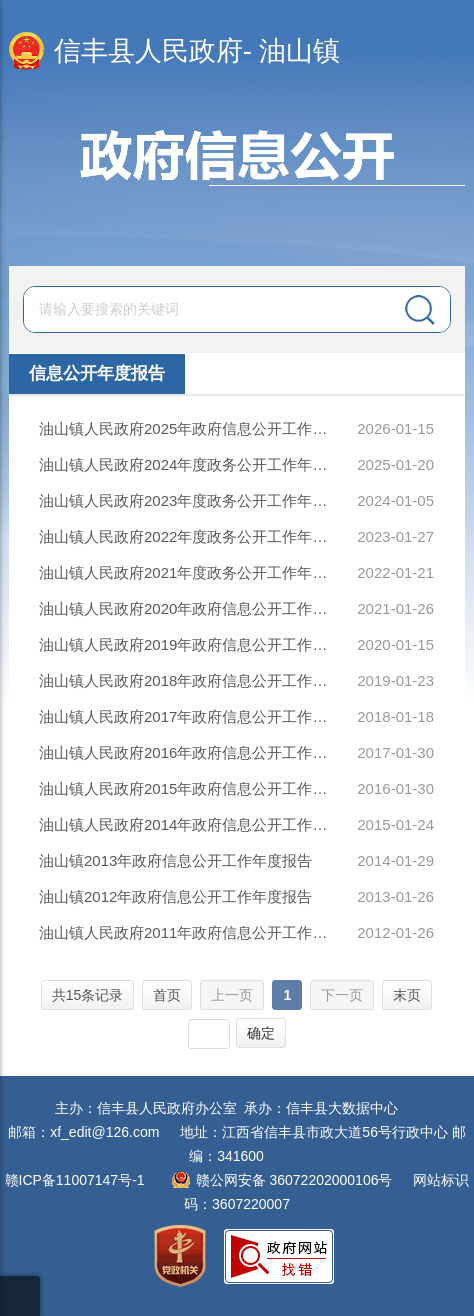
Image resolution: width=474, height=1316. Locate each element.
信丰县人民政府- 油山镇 (197, 51)
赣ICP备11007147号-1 (75, 1180)
